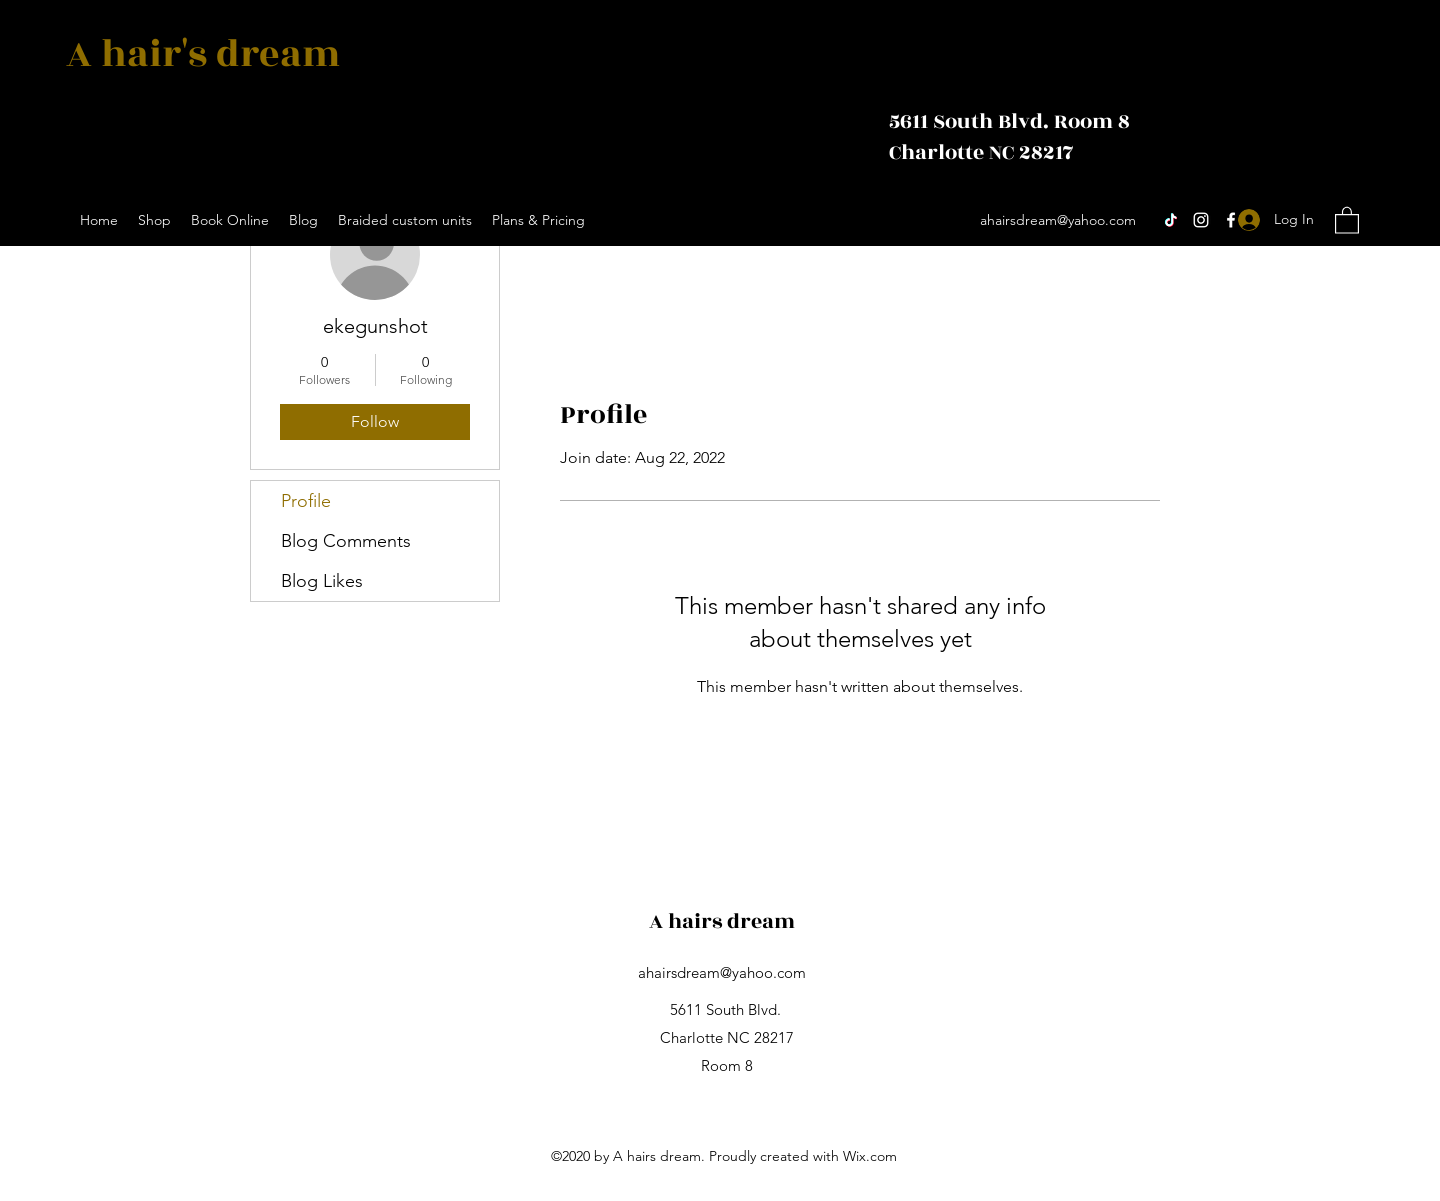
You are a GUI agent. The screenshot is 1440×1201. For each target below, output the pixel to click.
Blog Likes (322, 581)
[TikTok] (1171, 220)
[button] (1347, 219)
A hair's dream (207, 54)
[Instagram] (1201, 220)
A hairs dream (722, 921)
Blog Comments (346, 541)
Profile (306, 501)
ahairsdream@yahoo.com (1058, 220)
